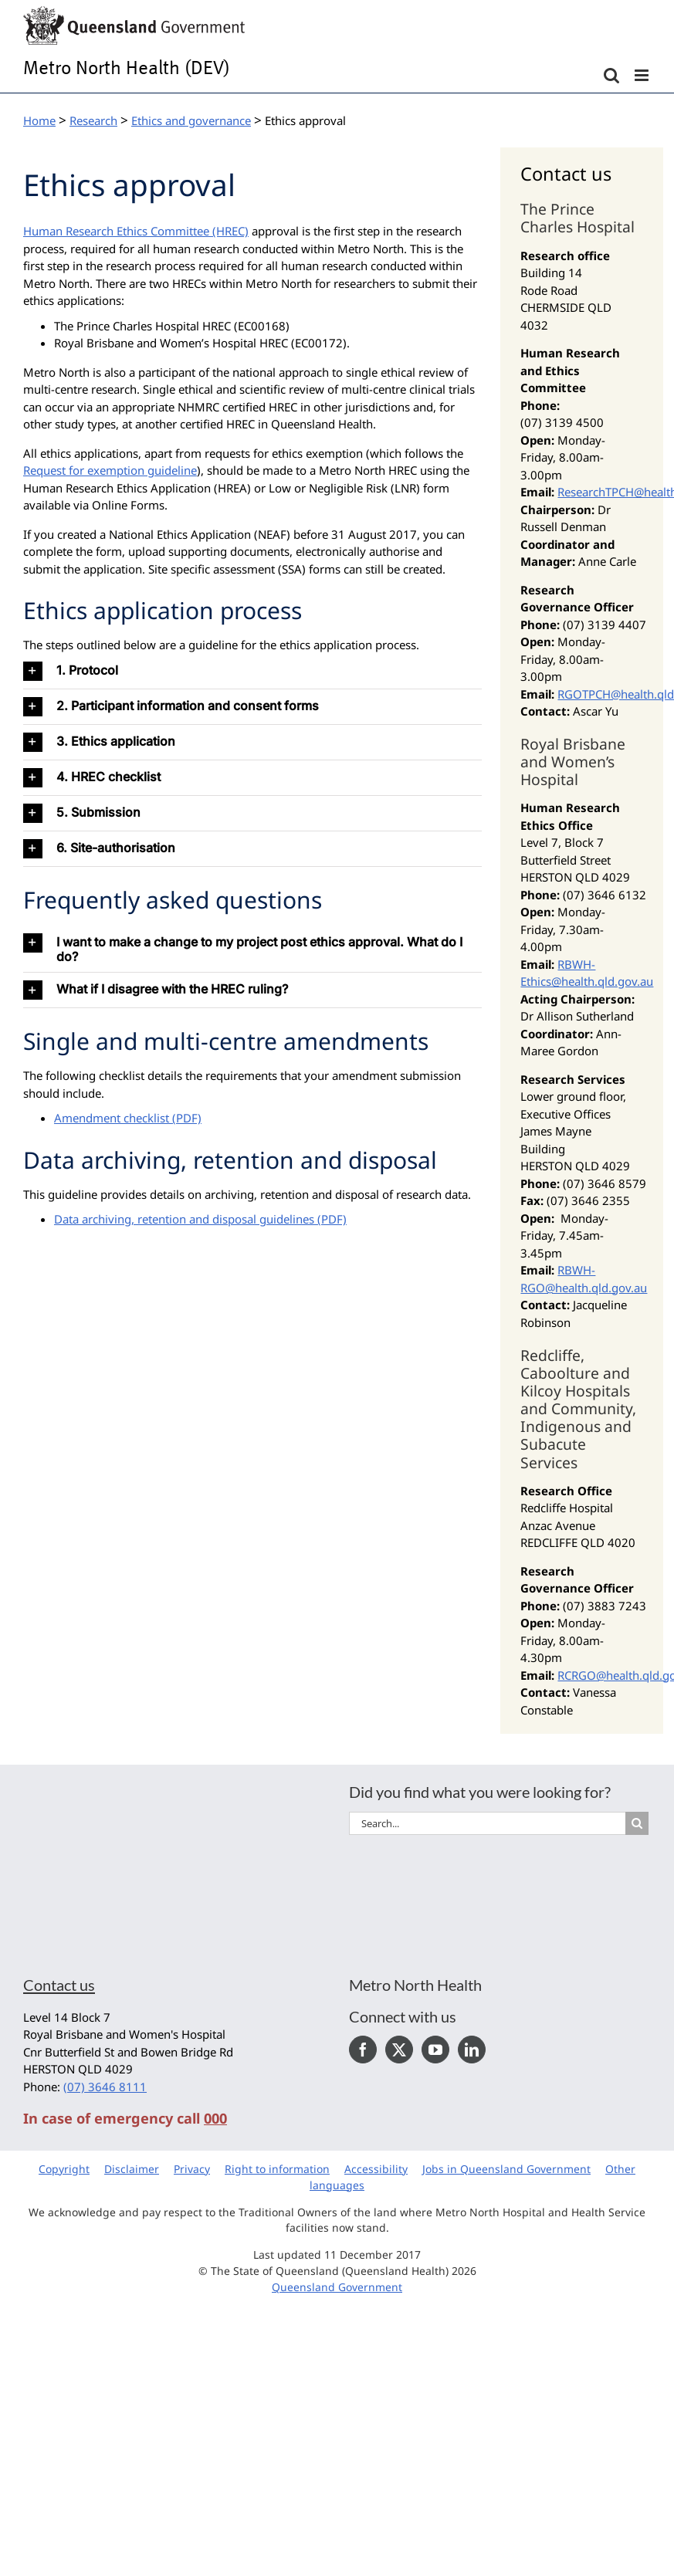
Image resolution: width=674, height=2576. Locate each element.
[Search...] (487, 1823)
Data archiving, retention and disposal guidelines (184, 1219)
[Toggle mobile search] (611, 75)
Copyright (64, 2168)
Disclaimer (131, 2168)
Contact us (59, 1984)
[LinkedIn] (472, 2049)
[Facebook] (363, 2049)
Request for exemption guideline (110, 470)
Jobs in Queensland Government (506, 2168)
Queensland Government (337, 2287)
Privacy (192, 2168)
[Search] (637, 1823)
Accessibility (376, 2168)
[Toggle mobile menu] (643, 75)
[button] (252, 671)
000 (215, 2118)
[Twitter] (399, 2049)
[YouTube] (435, 2049)
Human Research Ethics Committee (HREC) (136, 231)
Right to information (277, 2168)
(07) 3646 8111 (105, 2086)
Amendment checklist (111, 1118)
